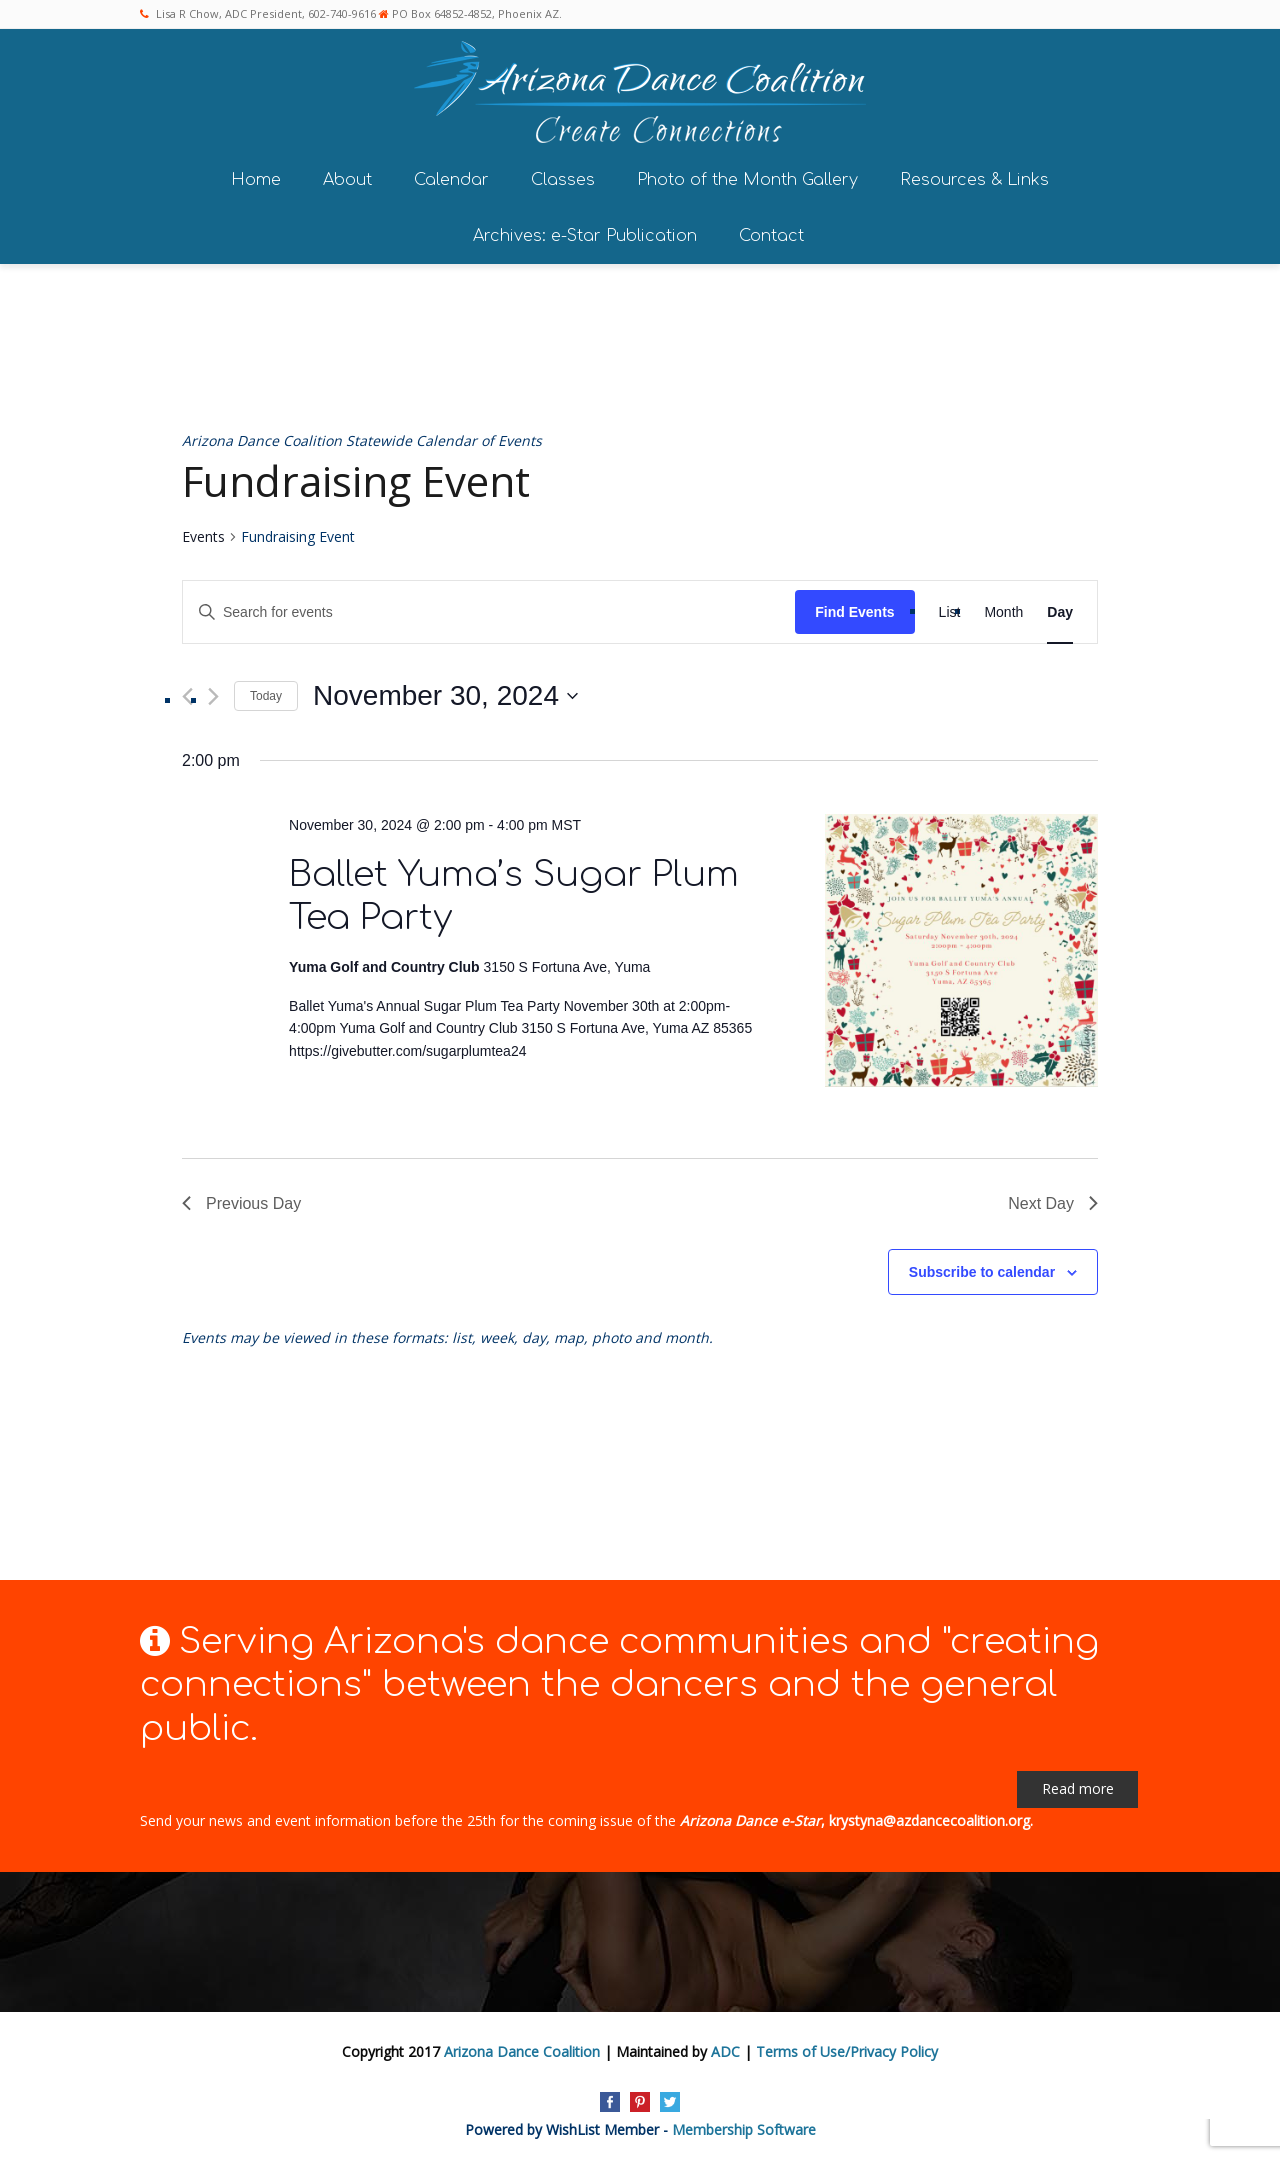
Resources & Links (974, 178)
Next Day (1053, 1201)
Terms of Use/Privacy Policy (847, 2050)
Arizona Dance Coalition (522, 2050)
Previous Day (241, 1201)
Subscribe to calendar (982, 1270)
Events (203, 535)
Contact (771, 234)
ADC (725, 2050)
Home (256, 178)
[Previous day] (187, 694)
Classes (563, 178)
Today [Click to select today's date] (266, 694)
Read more (1078, 1786)
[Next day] (213, 694)
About (347, 178)
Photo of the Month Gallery (747, 178)
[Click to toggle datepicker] (445, 695)
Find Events (854, 610)
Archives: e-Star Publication (585, 234)
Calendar (451, 178)
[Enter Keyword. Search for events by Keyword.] (489, 610)
